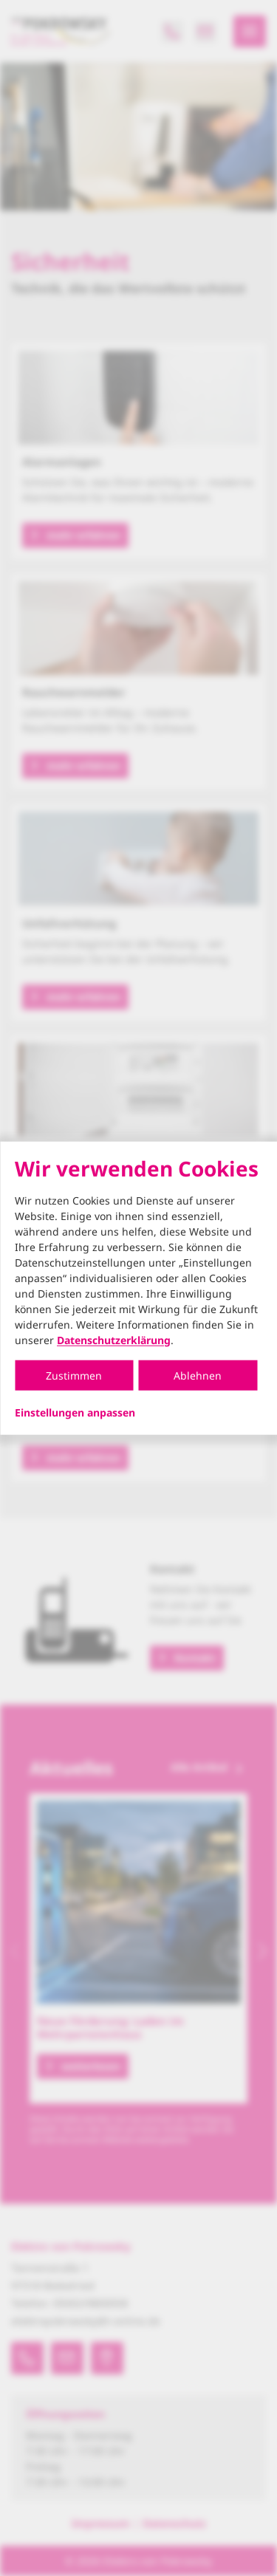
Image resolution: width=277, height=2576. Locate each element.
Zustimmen (74, 1375)
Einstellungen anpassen (75, 1412)
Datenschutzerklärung (114, 1339)
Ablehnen (198, 1375)
